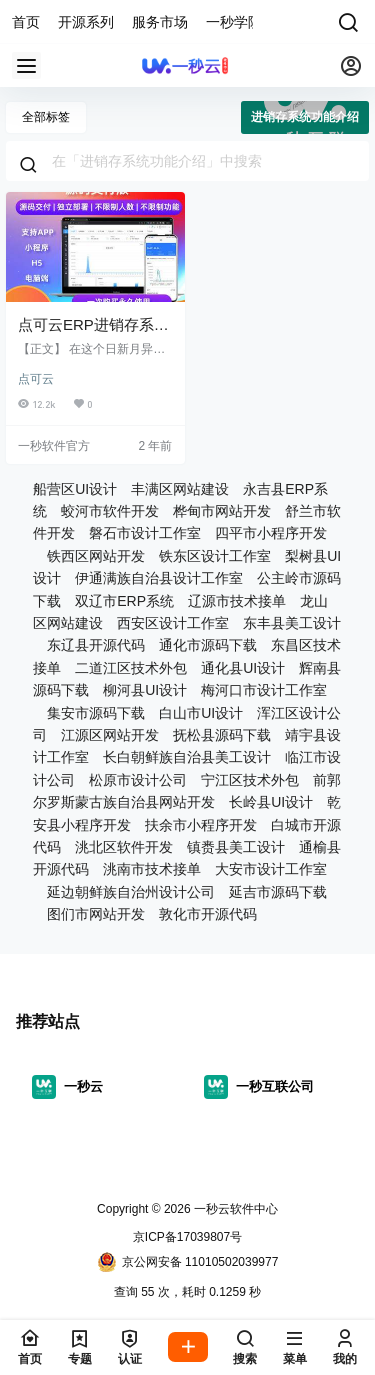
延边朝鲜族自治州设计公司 (131, 892)
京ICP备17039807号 (187, 1237)
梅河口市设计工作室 (264, 690)
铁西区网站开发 (96, 556)
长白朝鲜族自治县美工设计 (187, 757)
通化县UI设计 (243, 668)
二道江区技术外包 (131, 668)
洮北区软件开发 (124, 847)
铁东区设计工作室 (215, 556)
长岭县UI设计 (271, 802)
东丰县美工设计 (292, 623)
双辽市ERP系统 (124, 601)
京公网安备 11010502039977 (188, 1262)
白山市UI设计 (201, 713)
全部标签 (46, 117)
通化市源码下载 (208, 645)
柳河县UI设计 (145, 690)
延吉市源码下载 (278, 892)
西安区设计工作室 (173, 623)
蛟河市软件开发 (110, 511)
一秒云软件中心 (234, 1209)
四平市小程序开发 (271, 533)
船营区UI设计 (75, 489)
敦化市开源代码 (208, 914)
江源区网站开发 (110, 735)
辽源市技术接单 (237, 601)
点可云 (36, 379)
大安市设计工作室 (271, 869)
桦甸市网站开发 (222, 511)
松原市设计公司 (138, 780)
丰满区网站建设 (180, 489)
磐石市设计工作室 (145, 533)
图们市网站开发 (96, 914)
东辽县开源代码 (96, 645)
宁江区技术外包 (250, 780)
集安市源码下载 (96, 713)
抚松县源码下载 (222, 735)
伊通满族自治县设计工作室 (159, 578)
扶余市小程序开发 (201, 825)
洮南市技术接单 (152, 869)
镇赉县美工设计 (236, 847)
